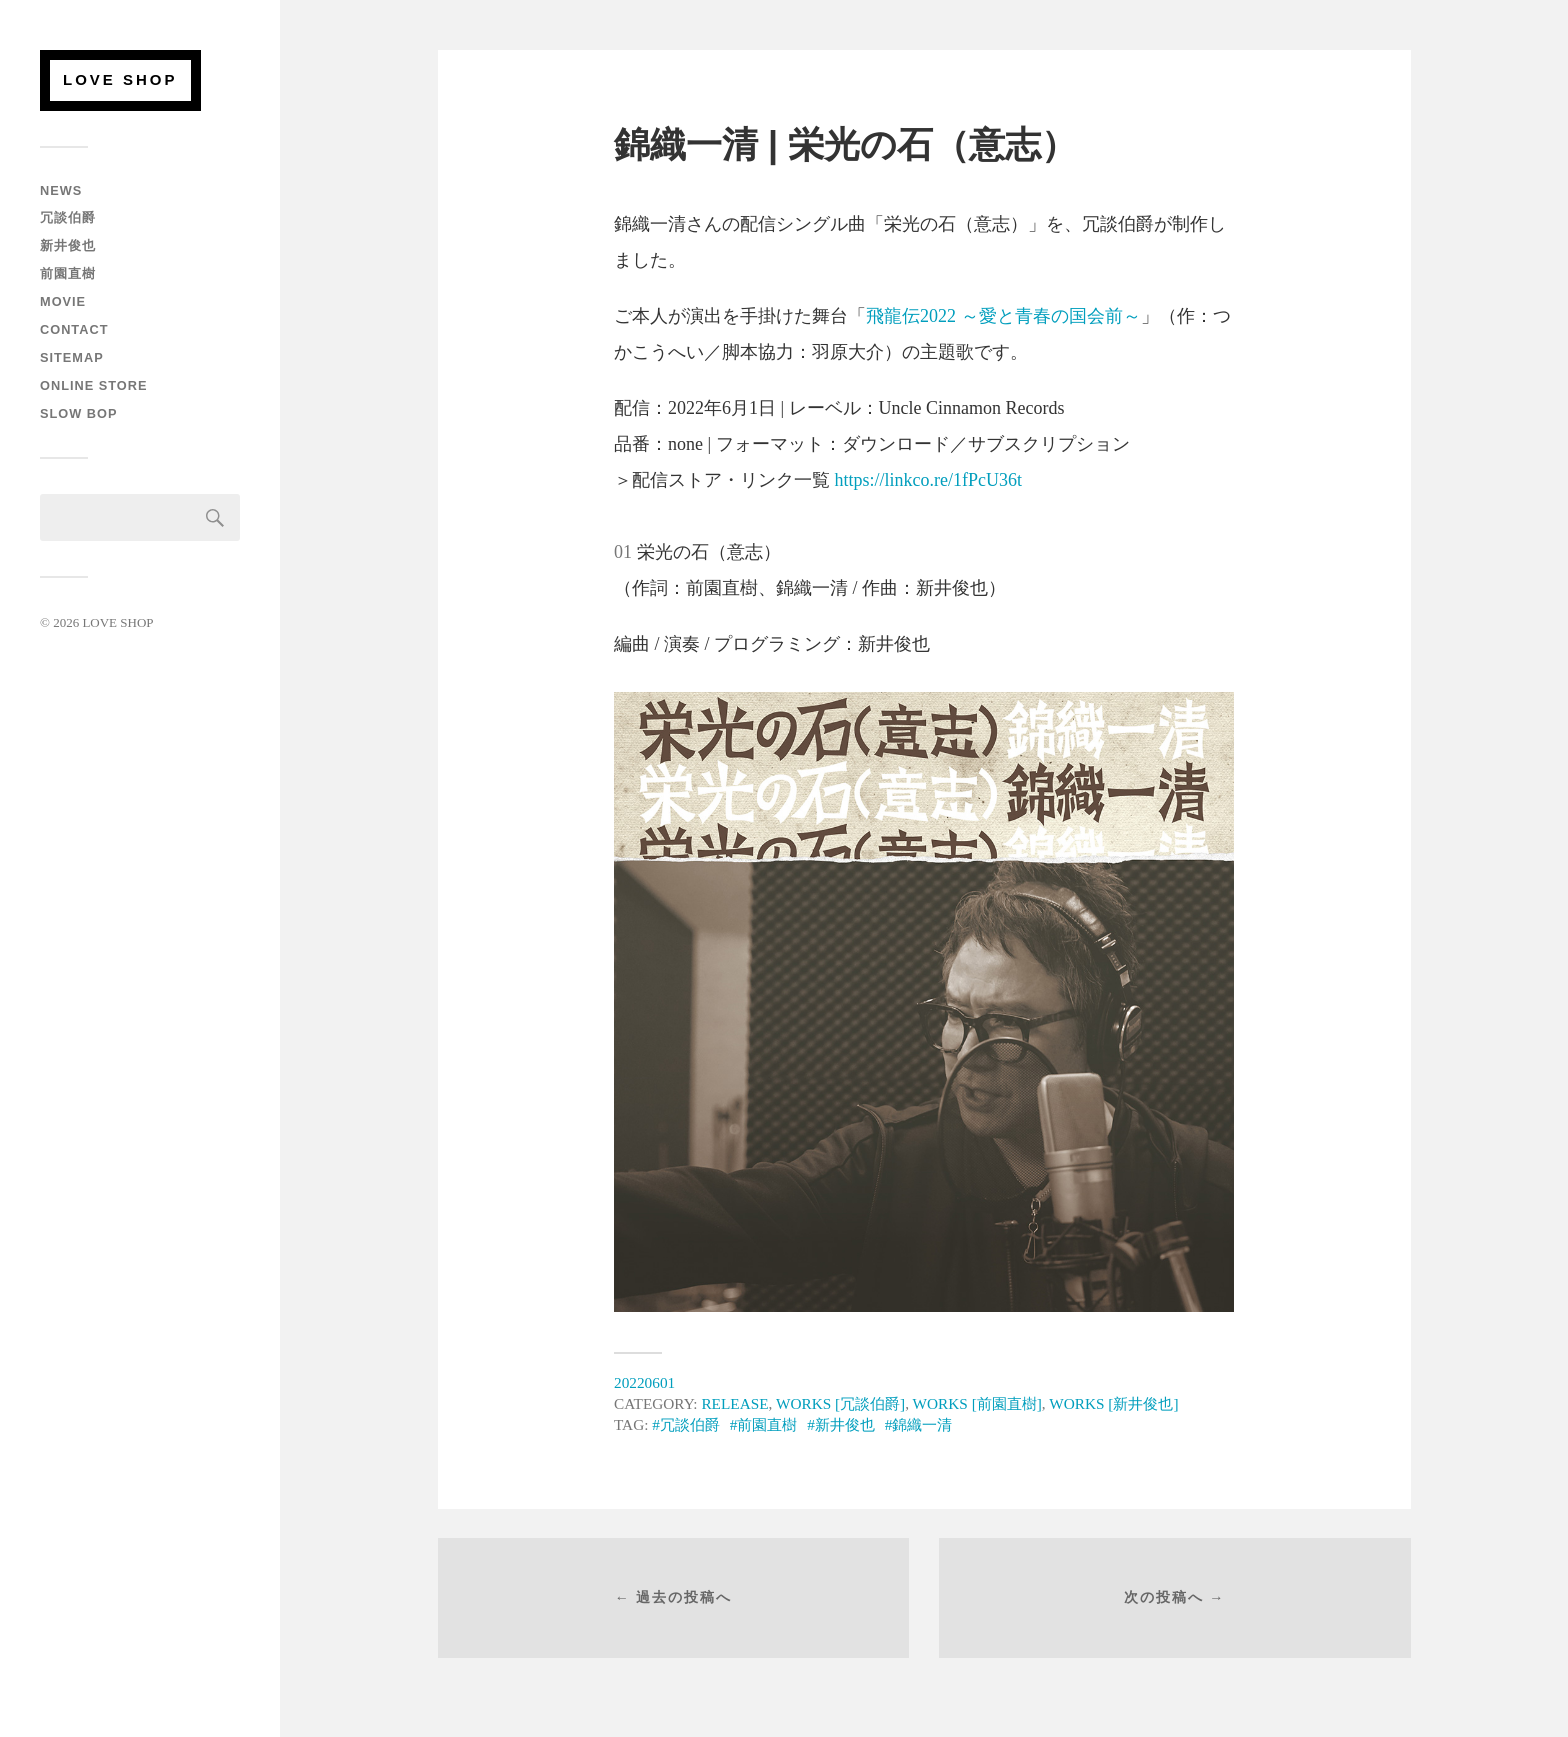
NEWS (61, 190)
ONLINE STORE (94, 385)
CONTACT (74, 329)
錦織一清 (922, 1424)
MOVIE (63, 301)
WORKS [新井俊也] (1113, 1403)
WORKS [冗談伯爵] (840, 1403)
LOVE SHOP (120, 79)
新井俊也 (68, 245)
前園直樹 (68, 273)
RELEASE (734, 1403)
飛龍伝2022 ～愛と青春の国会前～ (1003, 316)
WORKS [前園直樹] (977, 1403)
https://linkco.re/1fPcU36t (928, 480)
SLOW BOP (79, 413)
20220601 (644, 1382)
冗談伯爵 (68, 217)
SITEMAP (72, 357)
